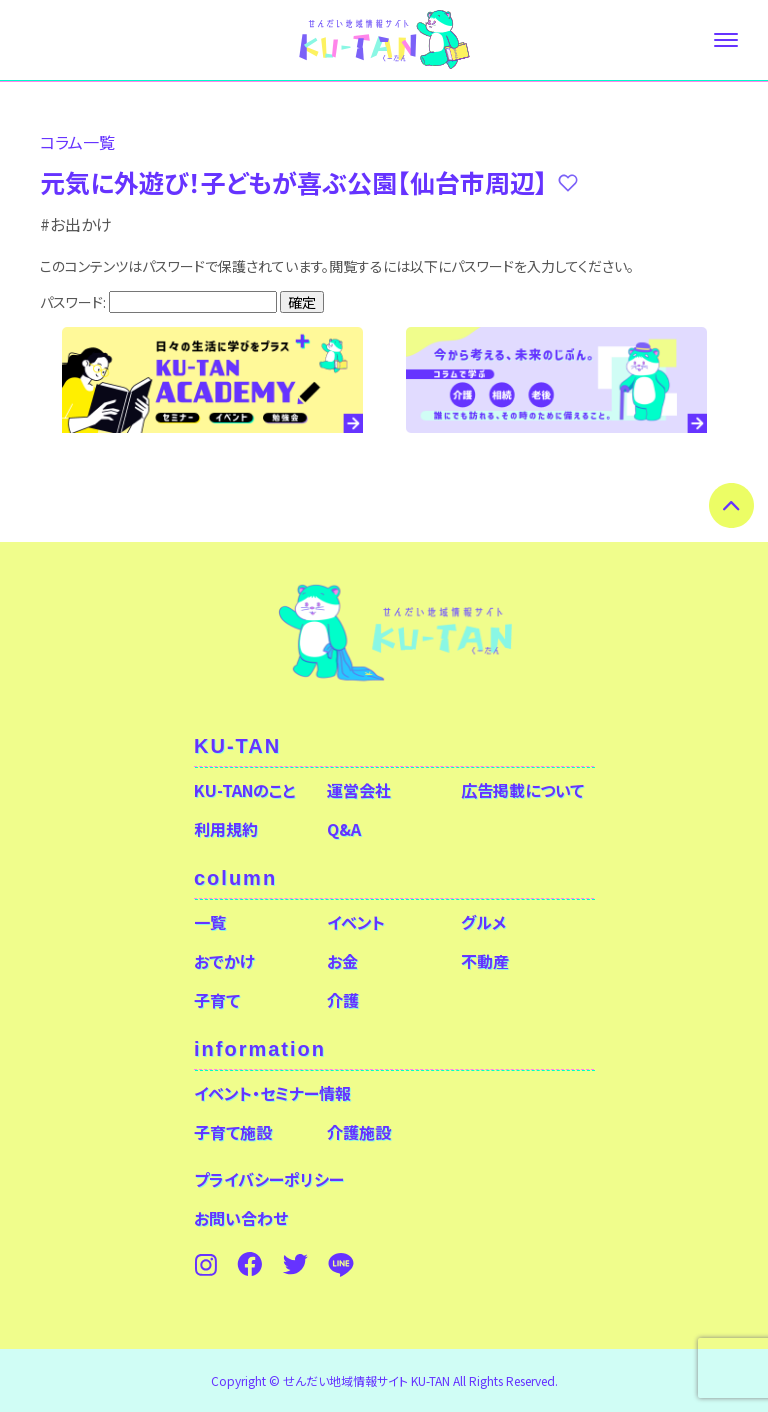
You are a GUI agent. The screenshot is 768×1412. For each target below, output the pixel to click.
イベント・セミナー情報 (272, 1093)
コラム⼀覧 (77, 142)
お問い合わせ (241, 1218)
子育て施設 (233, 1132)
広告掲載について (522, 790)
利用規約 (226, 829)
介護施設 (359, 1132)
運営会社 (359, 790)
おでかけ (224, 961)
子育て (217, 1000)
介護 (343, 1000)
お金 (342, 961)
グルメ (483, 922)
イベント (356, 922)
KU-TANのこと (244, 790)
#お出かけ (76, 224)
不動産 (485, 961)
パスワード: (158, 302)
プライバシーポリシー (269, 1179)
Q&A (344, 829)
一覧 (210, 922)
